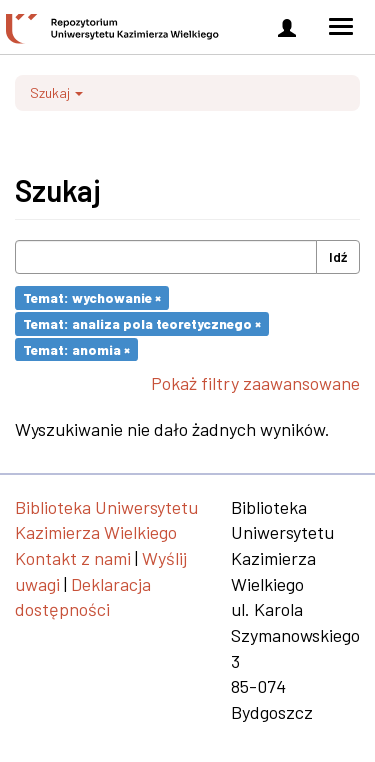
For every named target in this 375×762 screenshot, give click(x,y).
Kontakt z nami (73, 558)
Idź (338, 256)
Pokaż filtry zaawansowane (255, 383)
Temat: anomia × (76, 348)
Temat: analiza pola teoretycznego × (142, 323)
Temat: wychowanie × (92, 297)
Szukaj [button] (56, 92)
